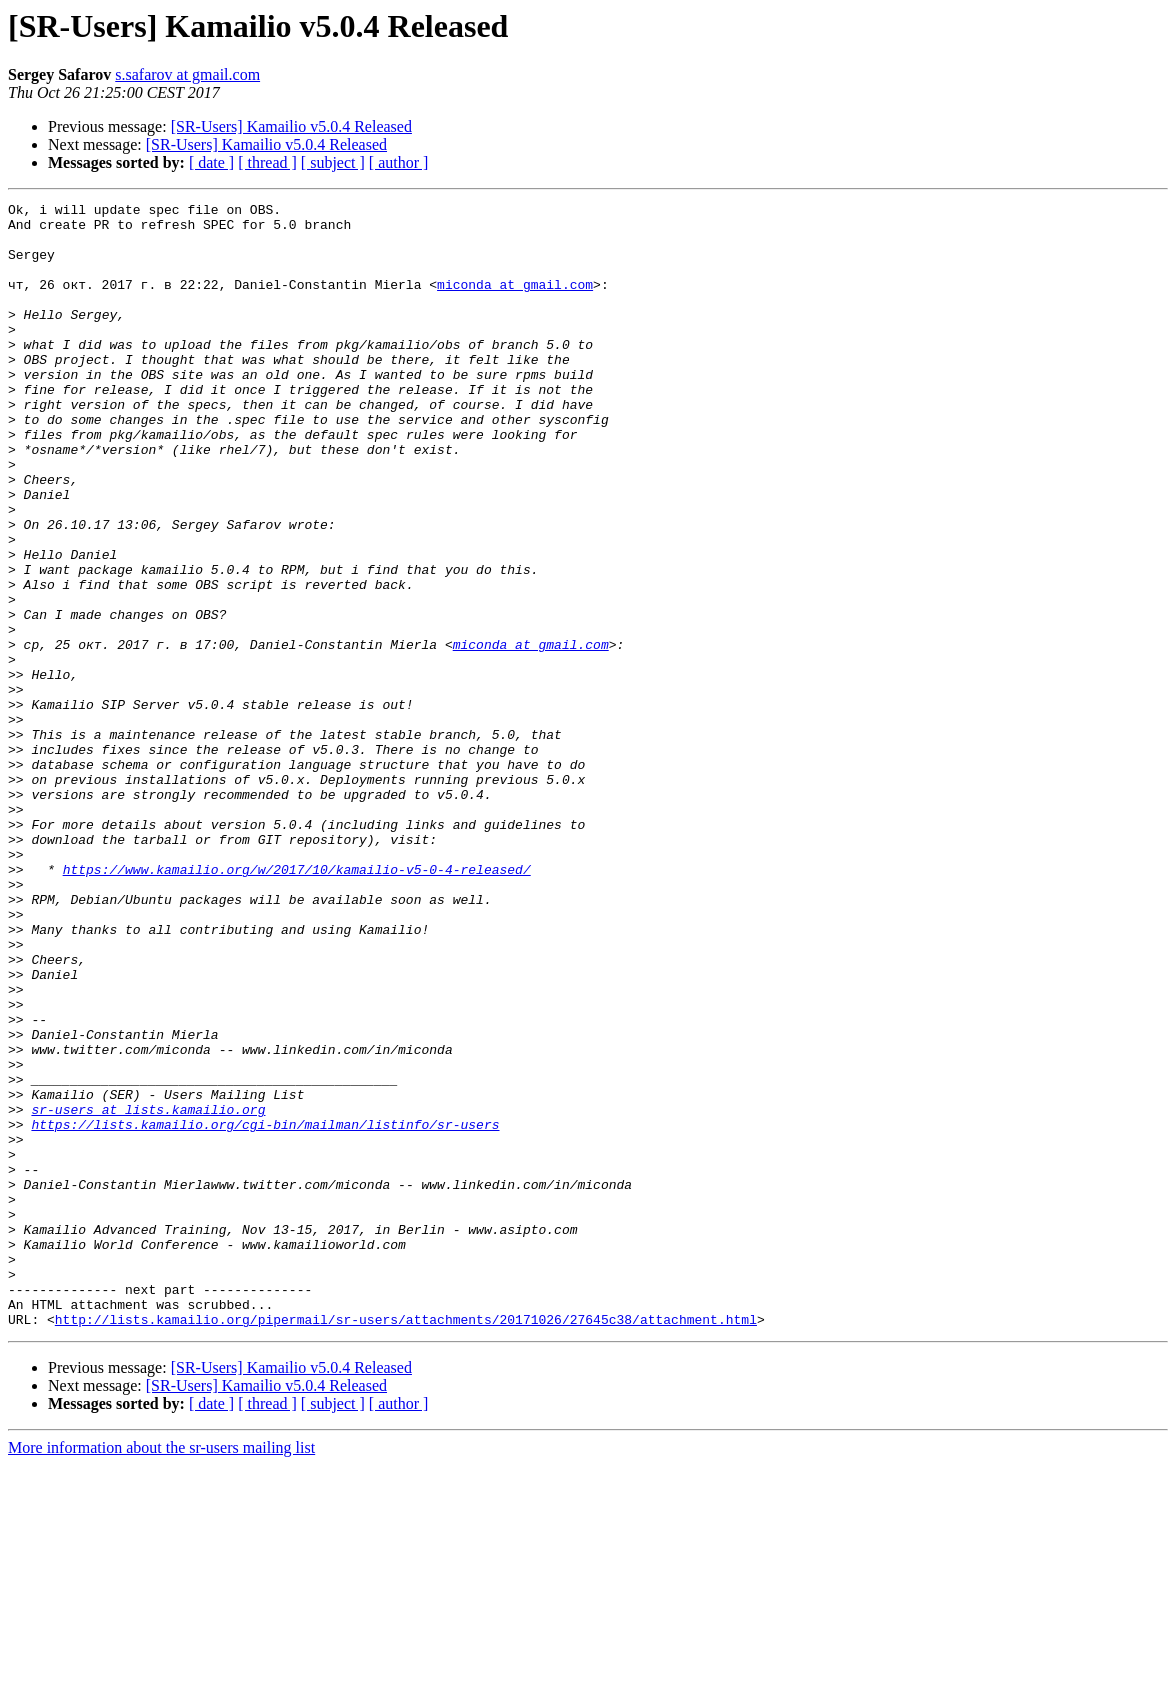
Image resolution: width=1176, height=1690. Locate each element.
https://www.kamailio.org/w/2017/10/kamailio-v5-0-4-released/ (297, 1004)
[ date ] (211, 162)
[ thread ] (267, 162)
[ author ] (399, 162)
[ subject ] (333, 162)
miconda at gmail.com (515, 302)
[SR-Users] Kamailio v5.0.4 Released (291, 126)
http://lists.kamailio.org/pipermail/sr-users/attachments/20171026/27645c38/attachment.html (406, 1544)
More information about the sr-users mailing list (161, 1672)
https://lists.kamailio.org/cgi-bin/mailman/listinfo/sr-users (265, 1310)
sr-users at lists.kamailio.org (148, 1292)
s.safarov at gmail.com (187, 74)
